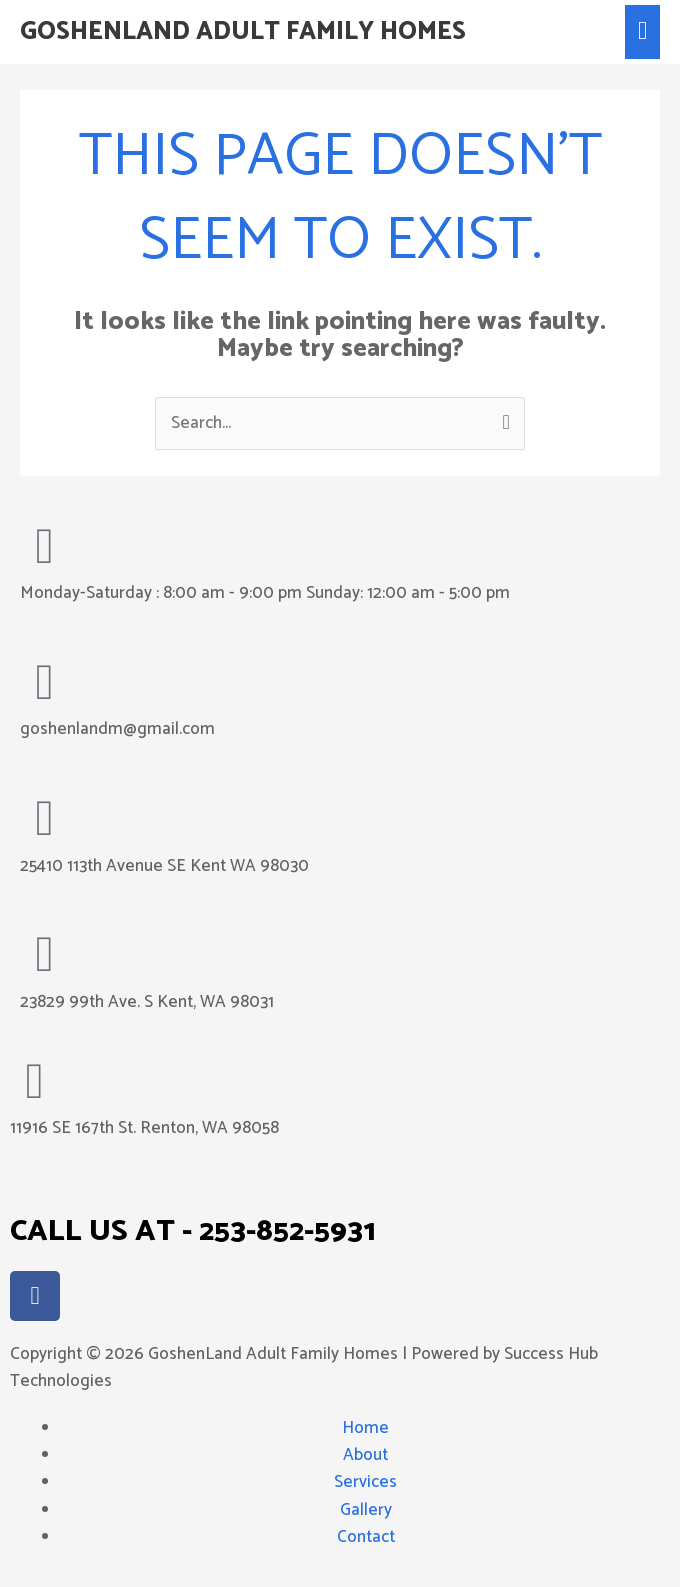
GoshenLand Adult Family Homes (243, 32)
